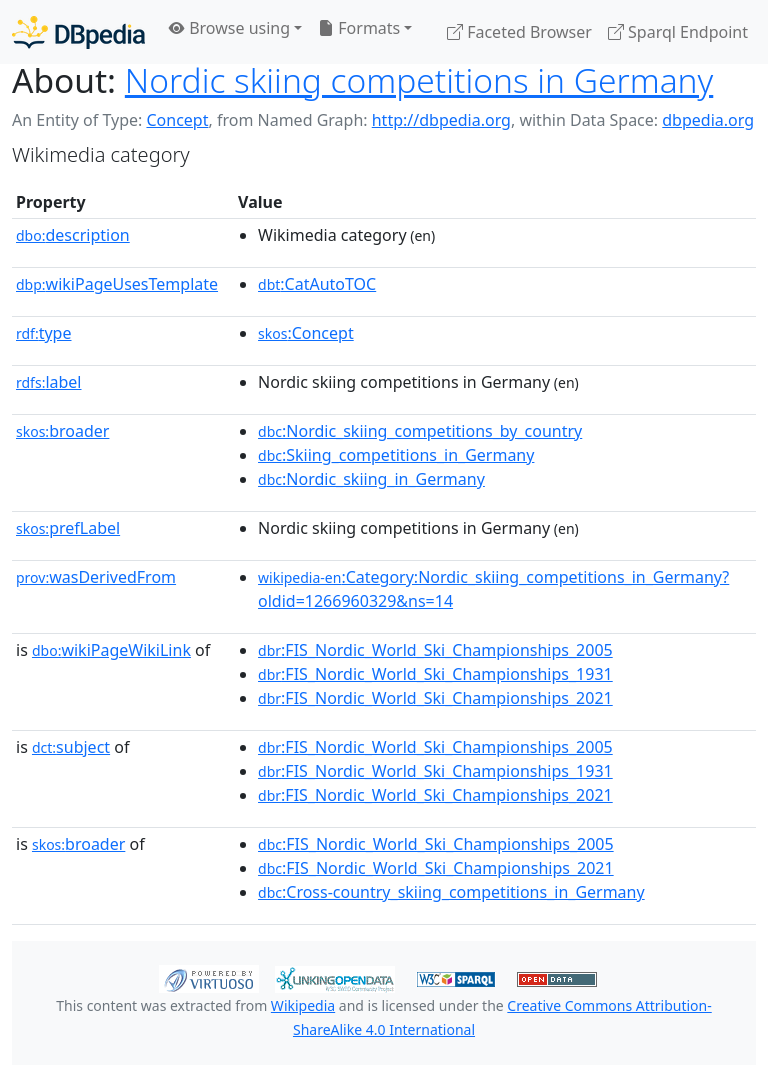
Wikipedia (303, 1005)
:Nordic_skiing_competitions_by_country (420, 431)
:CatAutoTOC (317, 284)
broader (62, 431)
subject (71, 747)
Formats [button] (359, 28)
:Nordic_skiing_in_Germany (371, 479)
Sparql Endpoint (678, 32)
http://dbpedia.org (441, 120)
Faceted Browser (519, 32)
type (44, 333)
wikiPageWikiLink (111, 650)
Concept (177, 120)
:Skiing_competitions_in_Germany (396, 455)
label (49, 382)
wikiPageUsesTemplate (117, 284)
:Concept (306, 333)
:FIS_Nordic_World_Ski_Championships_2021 (435, 698)
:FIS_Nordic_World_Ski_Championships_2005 (435, 650)
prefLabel (68, 528)
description (73, 235)
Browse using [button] (229, 28)
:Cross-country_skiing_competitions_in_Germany (451, 892)
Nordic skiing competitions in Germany (419, 80)
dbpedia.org (708, 120)
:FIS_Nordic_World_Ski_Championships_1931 (435, 674)
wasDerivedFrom (96, 577)
